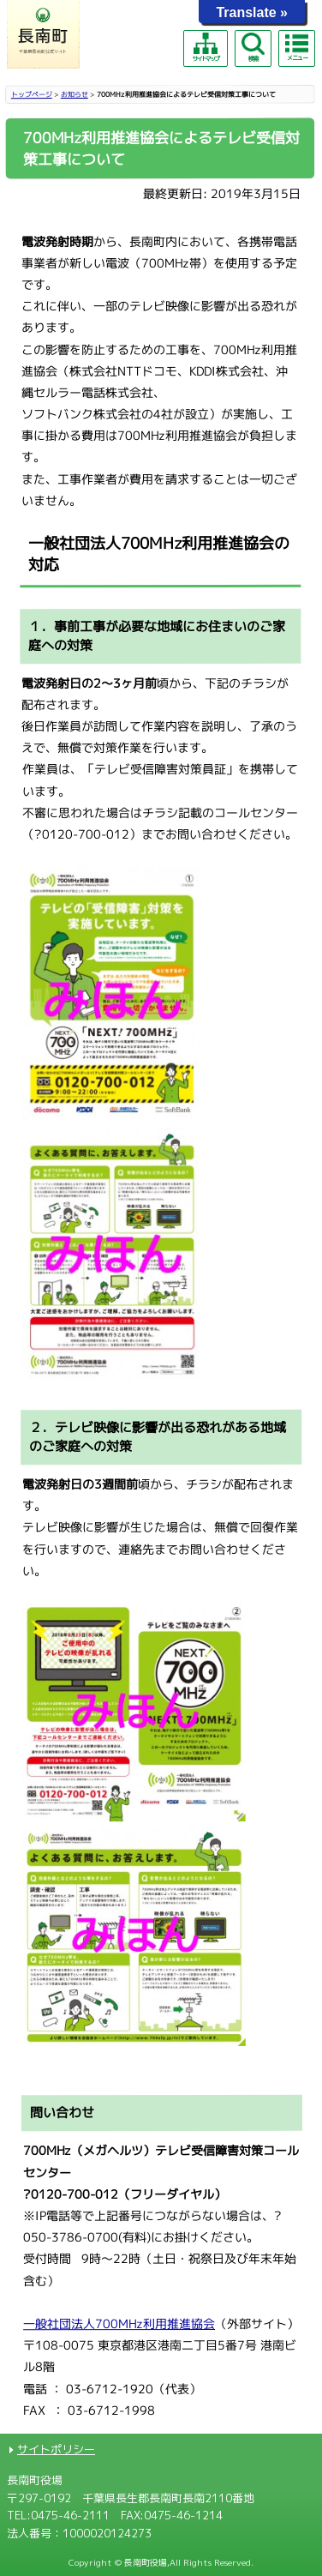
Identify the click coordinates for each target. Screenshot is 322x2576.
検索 (253, 48)
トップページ (31, 94)
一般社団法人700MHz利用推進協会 (119, 2323)
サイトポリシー (56, 2449)
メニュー (296, 47)
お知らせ (74, 94)
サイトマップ (205, 48)
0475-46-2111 (70, 2515)
